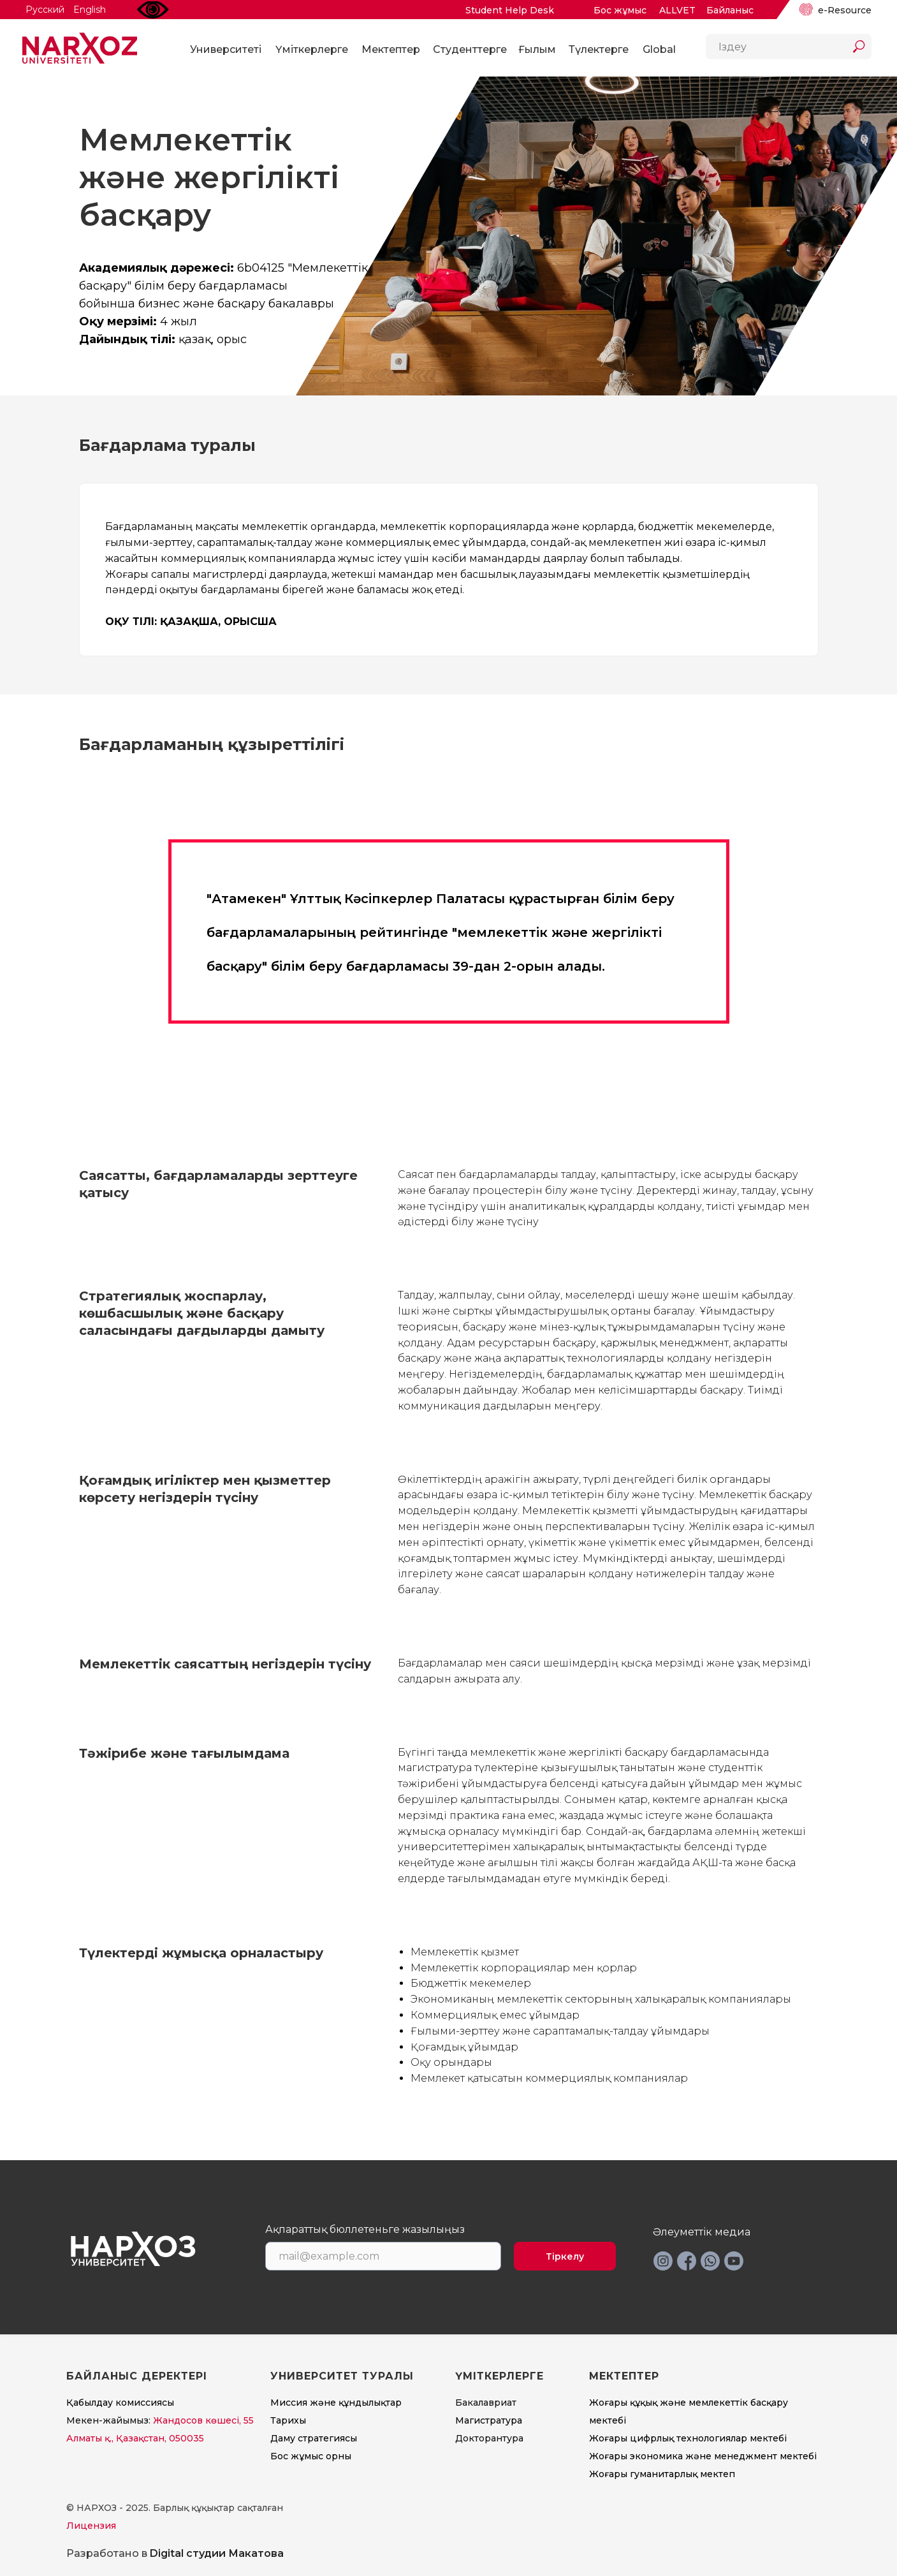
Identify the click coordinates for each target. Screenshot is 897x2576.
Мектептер (390, 49)
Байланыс (730, 10)
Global (659, 49)
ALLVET (677, 10)
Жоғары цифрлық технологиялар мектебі (688, 2438)
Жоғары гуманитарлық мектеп (662, 2474)
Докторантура (489, 2438)
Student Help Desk (509, 10)
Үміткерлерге (311, 49)
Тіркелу (565, 2256)
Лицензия (91, 2525)
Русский (45, 9)
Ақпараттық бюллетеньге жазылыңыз (365, 2229)
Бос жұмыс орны (310, 2456)
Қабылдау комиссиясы (120, 2402)
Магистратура (488, 2420)
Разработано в (175, 2553)
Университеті (225, 49)
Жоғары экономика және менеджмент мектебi (703, 2456)
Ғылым (537, 49)
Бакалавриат (485, 2402)
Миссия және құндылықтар (336, 2402)
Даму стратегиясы (313, 2438)
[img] (806, 10)
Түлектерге (599, 49)
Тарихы (288, 2420)
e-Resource (844, 10)
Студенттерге (470, 49)
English (89, 9)
